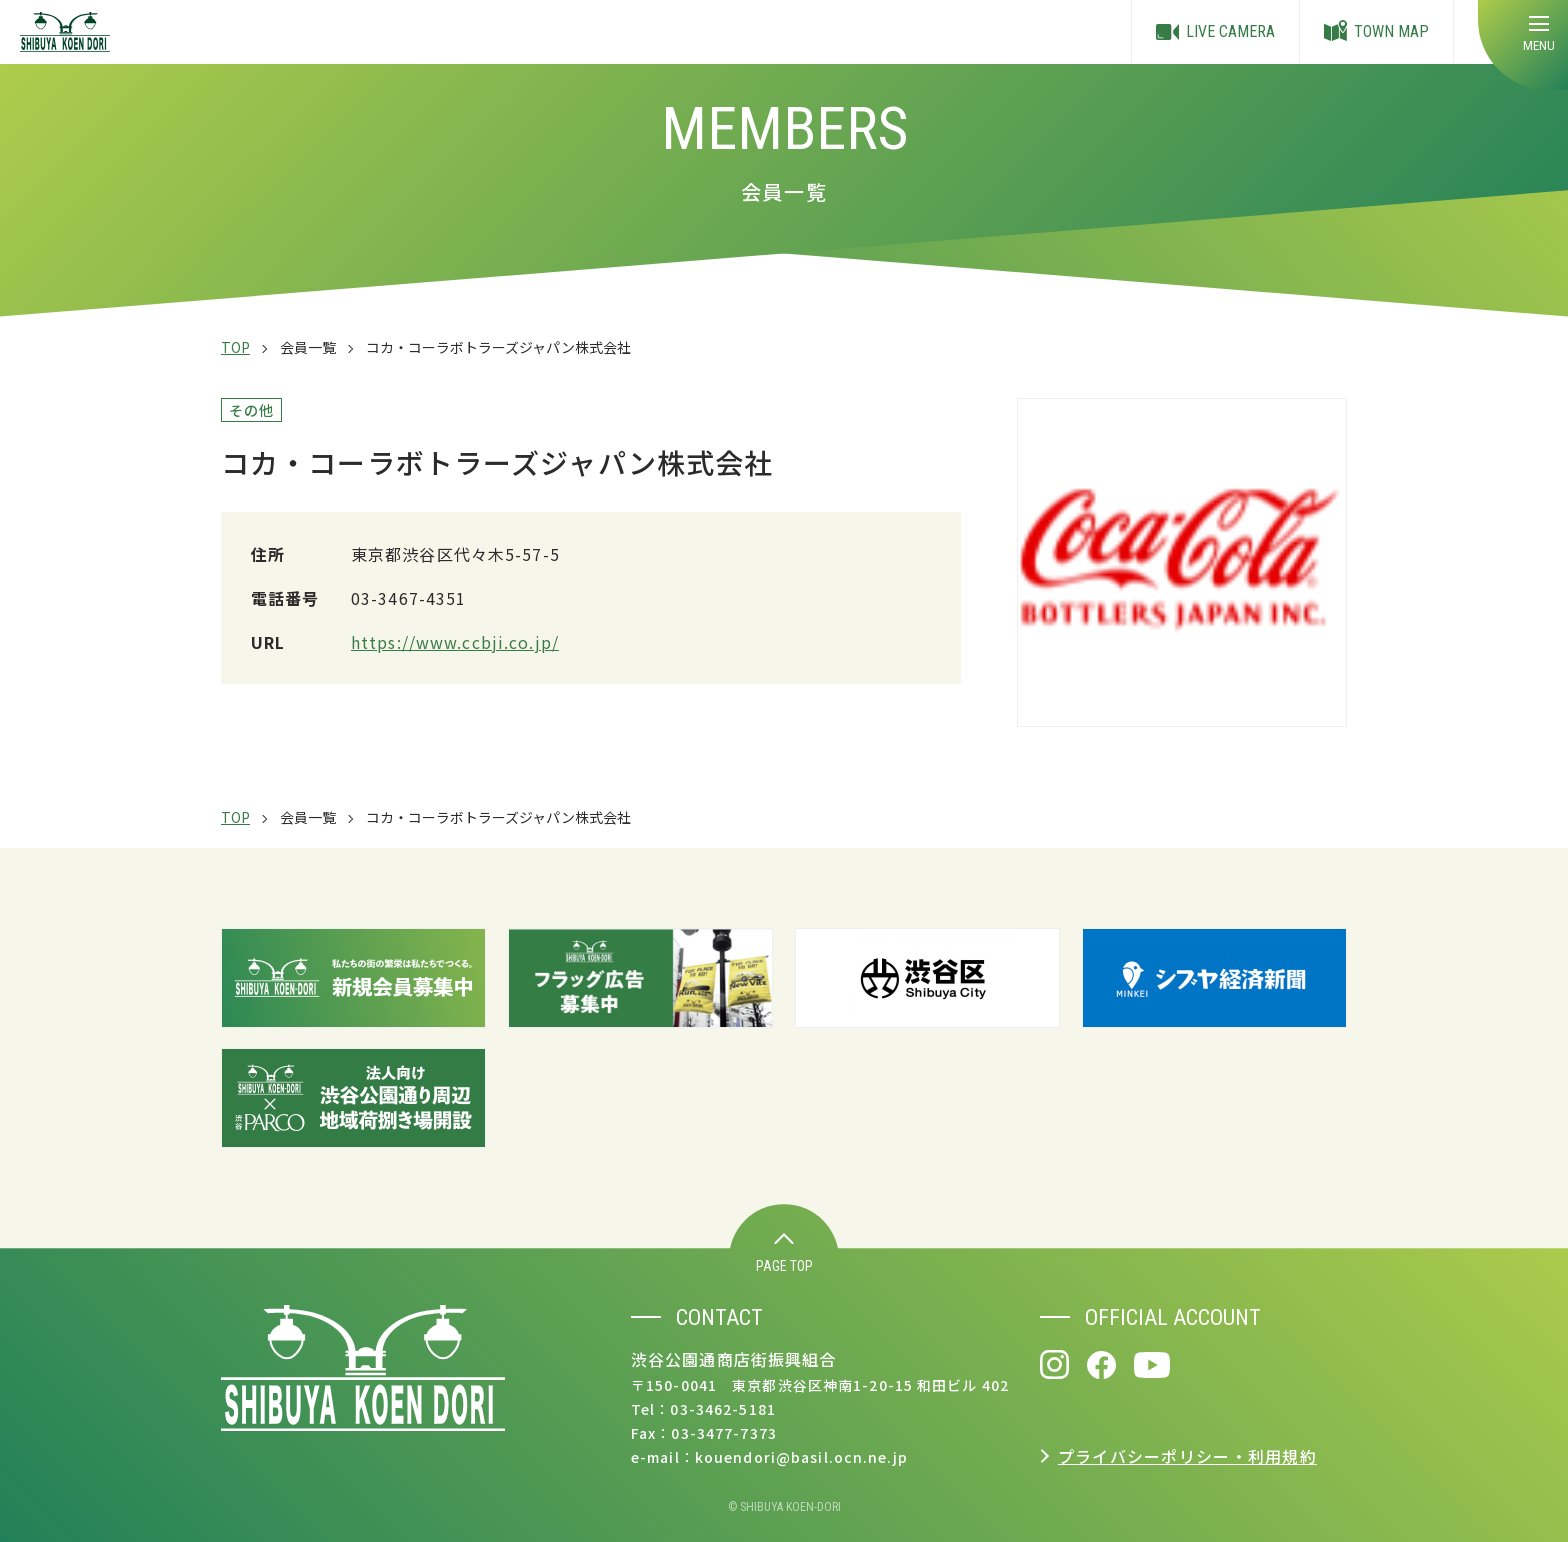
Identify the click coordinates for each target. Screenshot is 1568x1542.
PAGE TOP (784, 1253)
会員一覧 (308, 347)
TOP (235, 347)
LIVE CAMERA (1215, 32)
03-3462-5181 (722, 1409)
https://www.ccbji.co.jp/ (455, 642)
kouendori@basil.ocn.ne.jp (801, 1457)
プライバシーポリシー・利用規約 (1187, 1456)
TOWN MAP (1376, 32)
